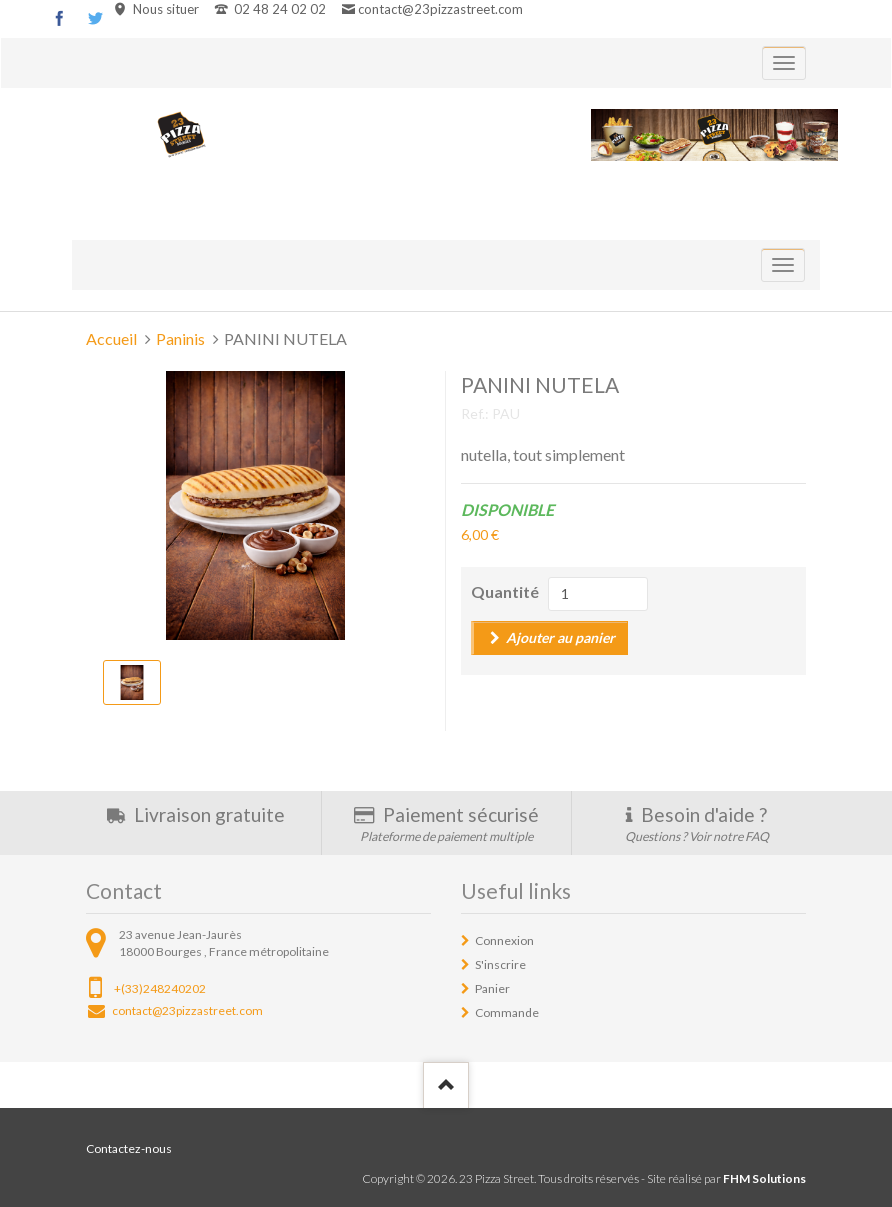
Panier (492, 988)
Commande (507, 1012)
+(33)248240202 (160, 988)
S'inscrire (500, 964)
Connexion (504, 940)
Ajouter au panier (560, 637)
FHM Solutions (764, 1178)
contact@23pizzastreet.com (440, 9)
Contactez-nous (129, 1148)
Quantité (505, 591)
